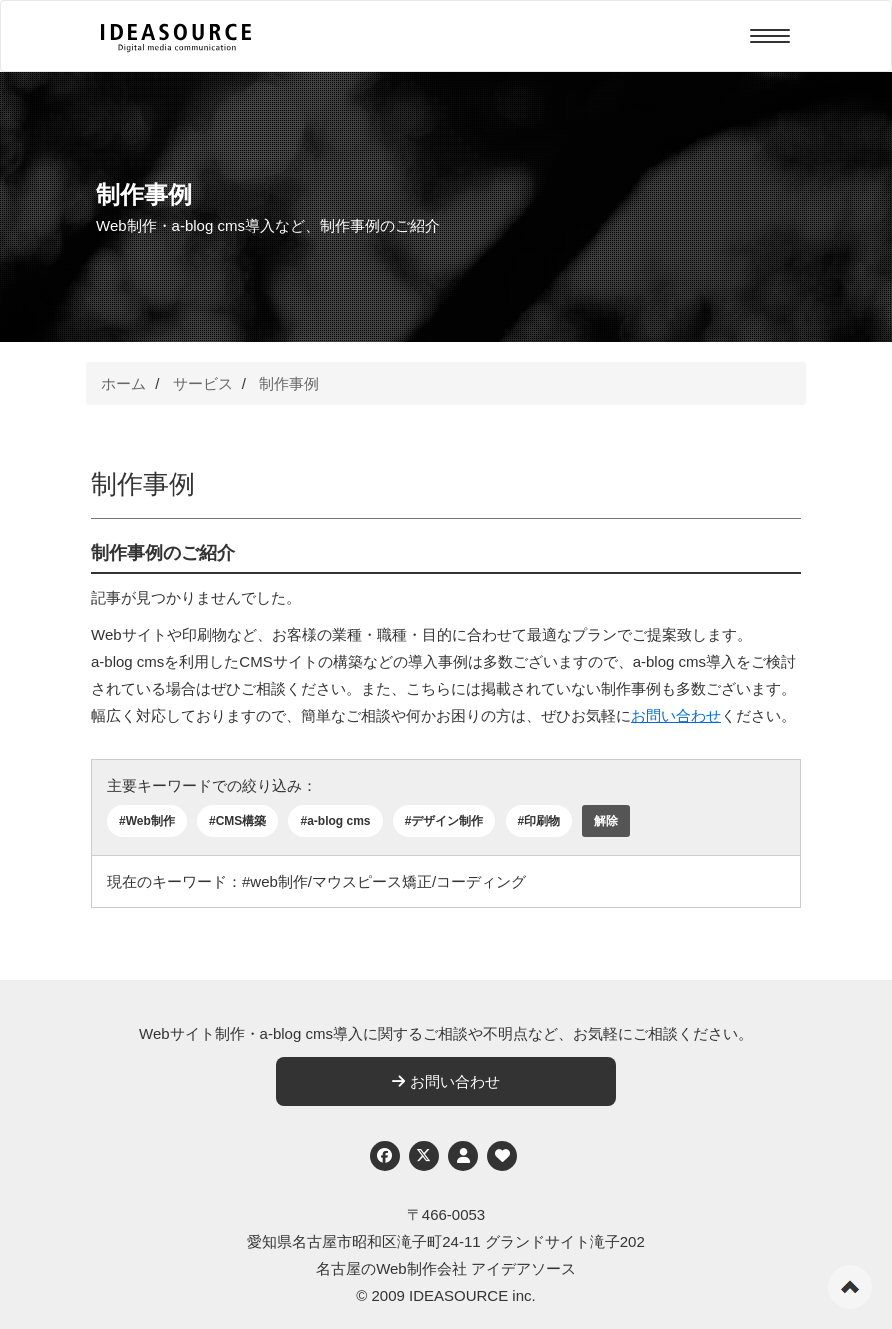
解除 (606, 821)
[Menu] (770, 36)
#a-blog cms (335, 821)
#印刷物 (539, 821)
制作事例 (289, 383)
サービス (203, 383)
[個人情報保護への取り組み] (463, 1156)
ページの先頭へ (850, 1287)
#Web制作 (147, 821)
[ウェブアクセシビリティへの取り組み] (502, 1156)
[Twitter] (424, 1156)
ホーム (123, 383)
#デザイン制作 (444, 821)
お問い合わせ (676, 715)
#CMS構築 (237, 821)
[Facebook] (385, 1156)
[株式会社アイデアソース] (176, 38)
